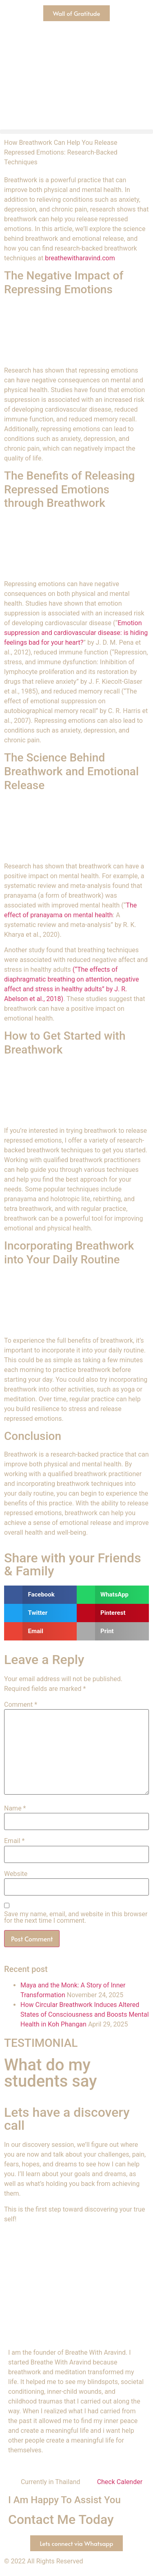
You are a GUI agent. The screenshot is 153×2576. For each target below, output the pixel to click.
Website (15, 1874)
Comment (20, 1704)
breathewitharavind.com (80, 258)
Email (14, 1841)
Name (15, 1808)
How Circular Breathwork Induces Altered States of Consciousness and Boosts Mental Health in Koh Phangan (84, 2014)
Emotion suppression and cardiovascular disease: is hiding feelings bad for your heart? (76, 632)
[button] (76, 131)
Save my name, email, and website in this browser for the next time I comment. (75, 1917)
